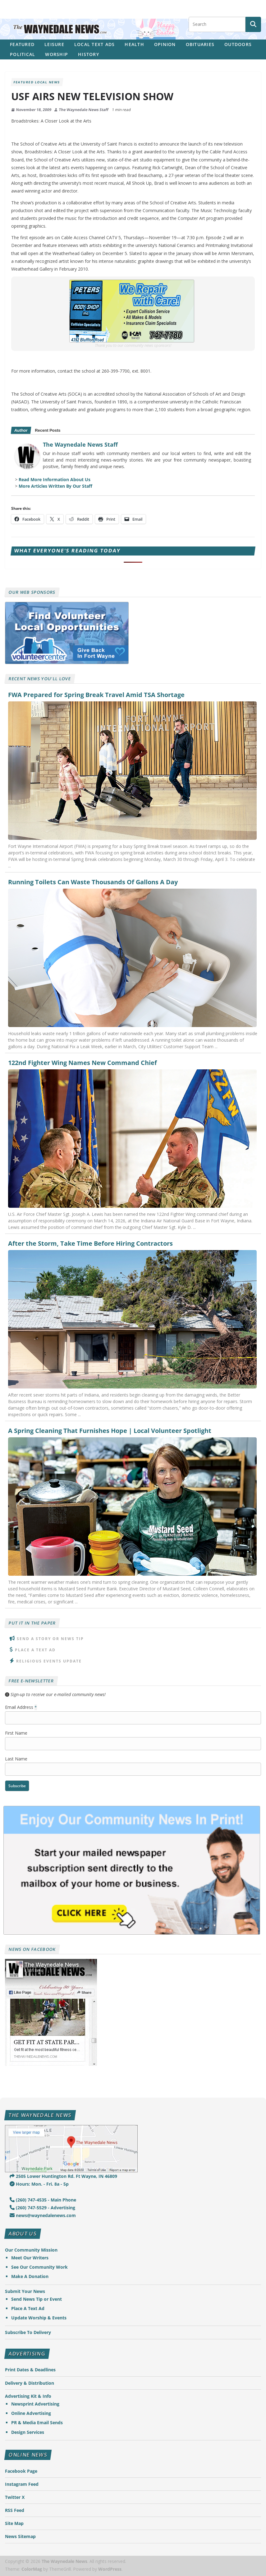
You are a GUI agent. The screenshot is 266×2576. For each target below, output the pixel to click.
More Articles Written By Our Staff (55, 486)
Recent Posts (47, 430)
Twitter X (15, 2497)
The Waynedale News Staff (84, 109)
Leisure (54, 44)
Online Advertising (31, 2413)
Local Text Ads (94, 44)
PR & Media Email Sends (37, 2422)
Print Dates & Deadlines (30, 2370)
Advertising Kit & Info (28, 2396)
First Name (16, 1733)
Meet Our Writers (29, 2258)
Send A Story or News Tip (50, 1638)
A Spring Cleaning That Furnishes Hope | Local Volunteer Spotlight (109, 1430)
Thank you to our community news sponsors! (133, 345)
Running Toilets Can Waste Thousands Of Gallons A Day (93, 882)
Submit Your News (25, 2291)
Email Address (21, 1707)
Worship (56, 54)
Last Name (16, 1759)
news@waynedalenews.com (43, 2215)
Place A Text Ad (35, 1650)
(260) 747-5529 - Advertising (42, 2208)
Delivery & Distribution (29, 2383)
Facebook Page (21, 2471)
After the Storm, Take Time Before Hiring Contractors (90, 1243)
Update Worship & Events (38, 2318)
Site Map (14, 2523)
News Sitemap (20, 2536)
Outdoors (238, 44)
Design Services (27, 2432)
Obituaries (200, 44)
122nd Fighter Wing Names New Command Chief (82, 1062)
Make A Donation (29, 2276)
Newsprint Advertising (35, 2404)
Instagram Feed (22, 2484)
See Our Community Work (39, 2267)
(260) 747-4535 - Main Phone (43, 2200)
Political (22, 54)
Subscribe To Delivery (28, 2332)
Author (21, 430)
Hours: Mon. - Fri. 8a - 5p (39, 2184)
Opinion (165, 44)
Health (134, 44)
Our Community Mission (31, 2250)
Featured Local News (36, 82)
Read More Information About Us (54, 479)
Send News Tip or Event (36, 2299)
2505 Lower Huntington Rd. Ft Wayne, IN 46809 (63, 2176)
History (88, 54)
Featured (22, 44)
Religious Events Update (49, 1661)
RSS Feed (14, 2510)
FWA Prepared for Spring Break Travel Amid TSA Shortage (96, 694)
